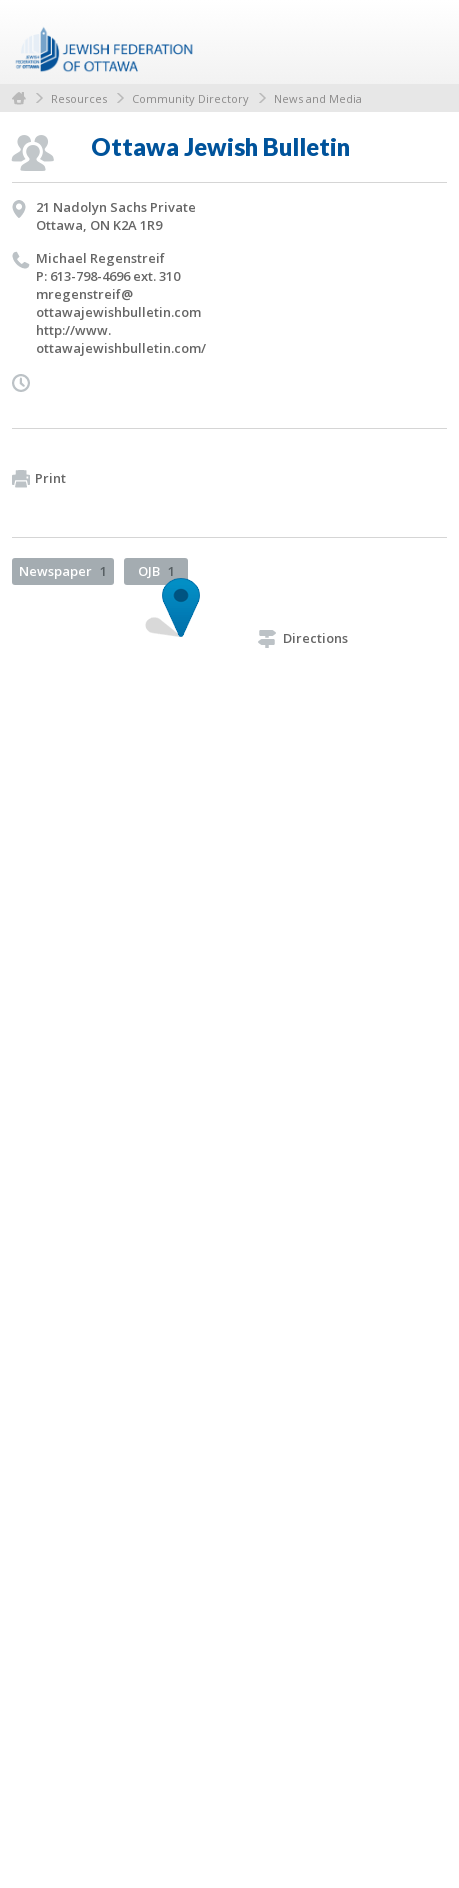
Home (19, 98)
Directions (303, 638)
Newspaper (63, 571)
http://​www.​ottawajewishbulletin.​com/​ (121, 339)
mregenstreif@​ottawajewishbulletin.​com (118, 303)
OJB (156, 571)
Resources (79, 98)
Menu (424, 42)
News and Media (318, 98)
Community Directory (190, 98)
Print (39, 479)
